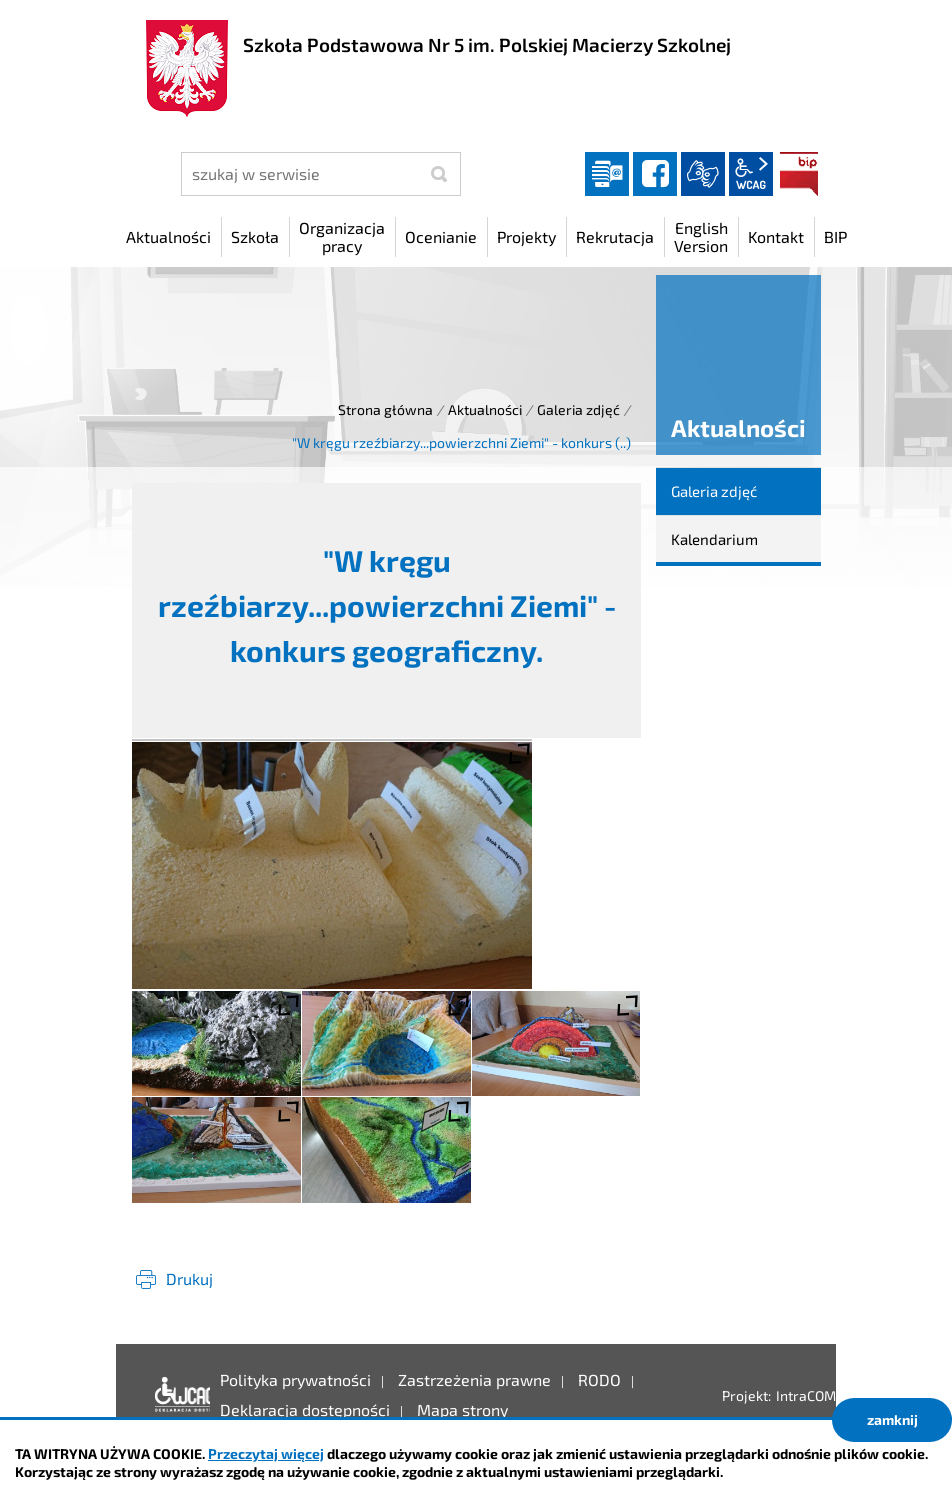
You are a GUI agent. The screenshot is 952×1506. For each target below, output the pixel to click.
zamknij (892, 1419)
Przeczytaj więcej (266, 1453)
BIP (799, 174)
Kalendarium (714, 539)
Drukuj (189, 1278)
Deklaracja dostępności (177, 1395)
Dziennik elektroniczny (607, 174)
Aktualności (485, 409)
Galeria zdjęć (578, 409)
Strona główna (385, 409)
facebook (655, 174)
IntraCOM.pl (813, 1395)
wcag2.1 (751, 174)
